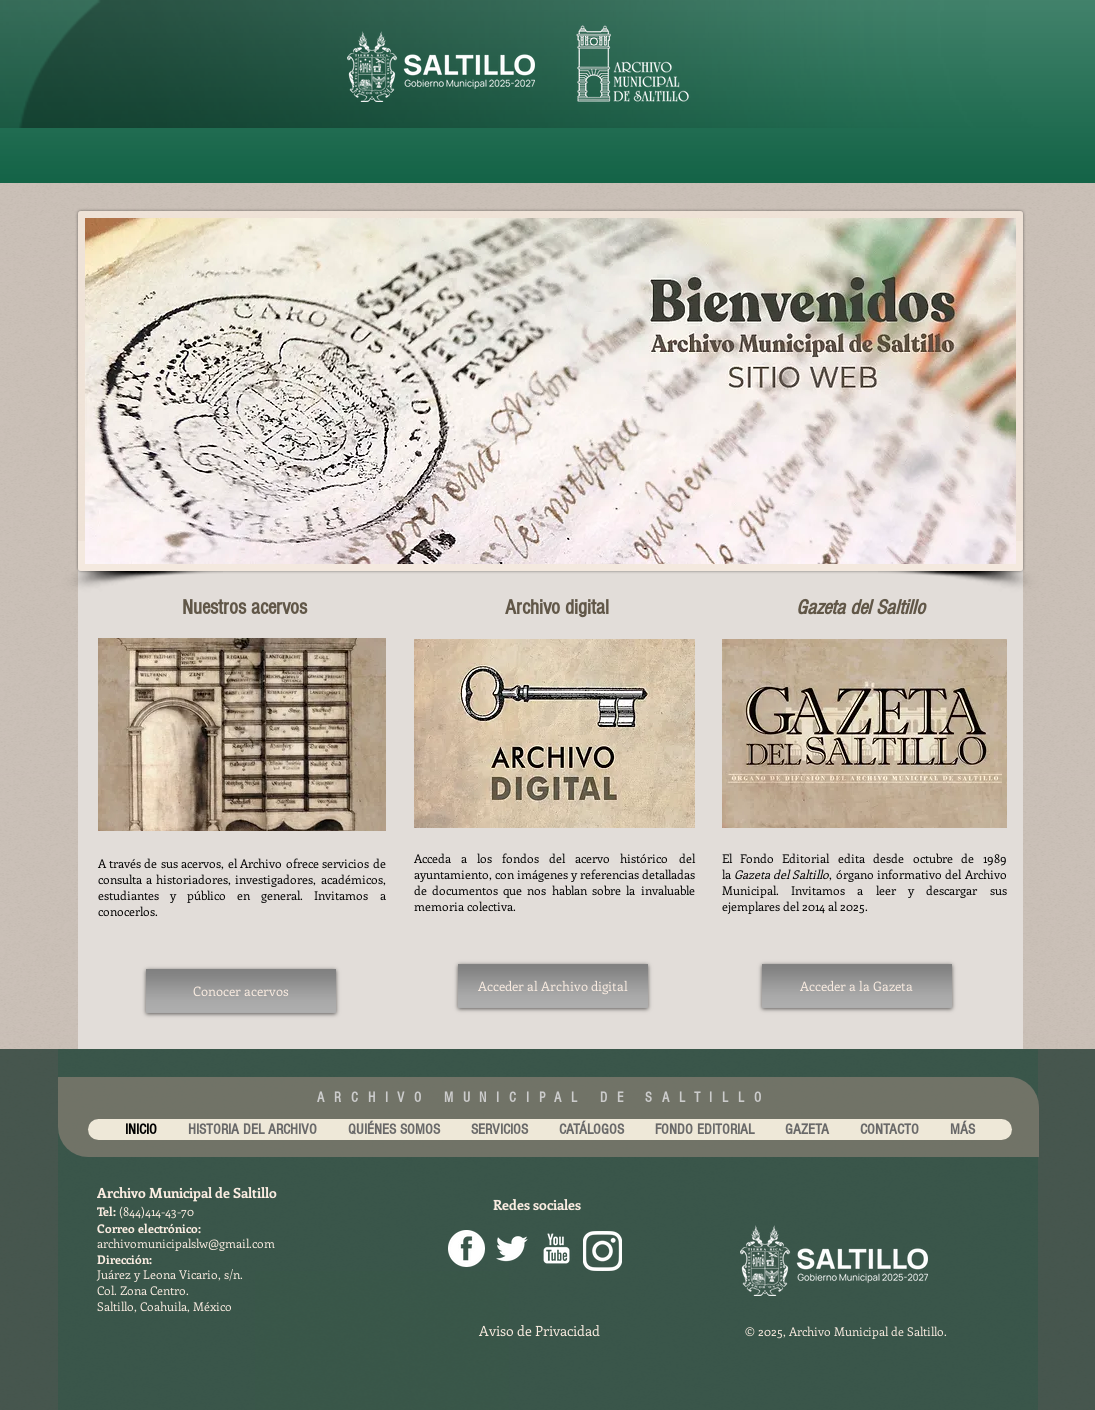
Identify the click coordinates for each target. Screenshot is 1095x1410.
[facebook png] (466, 1248)
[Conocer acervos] (241, 991)
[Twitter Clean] (511, 1248)
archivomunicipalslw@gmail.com (186, 1243)
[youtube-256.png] (556, 1248)
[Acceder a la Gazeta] (857, 986)
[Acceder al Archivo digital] (553, 986)
